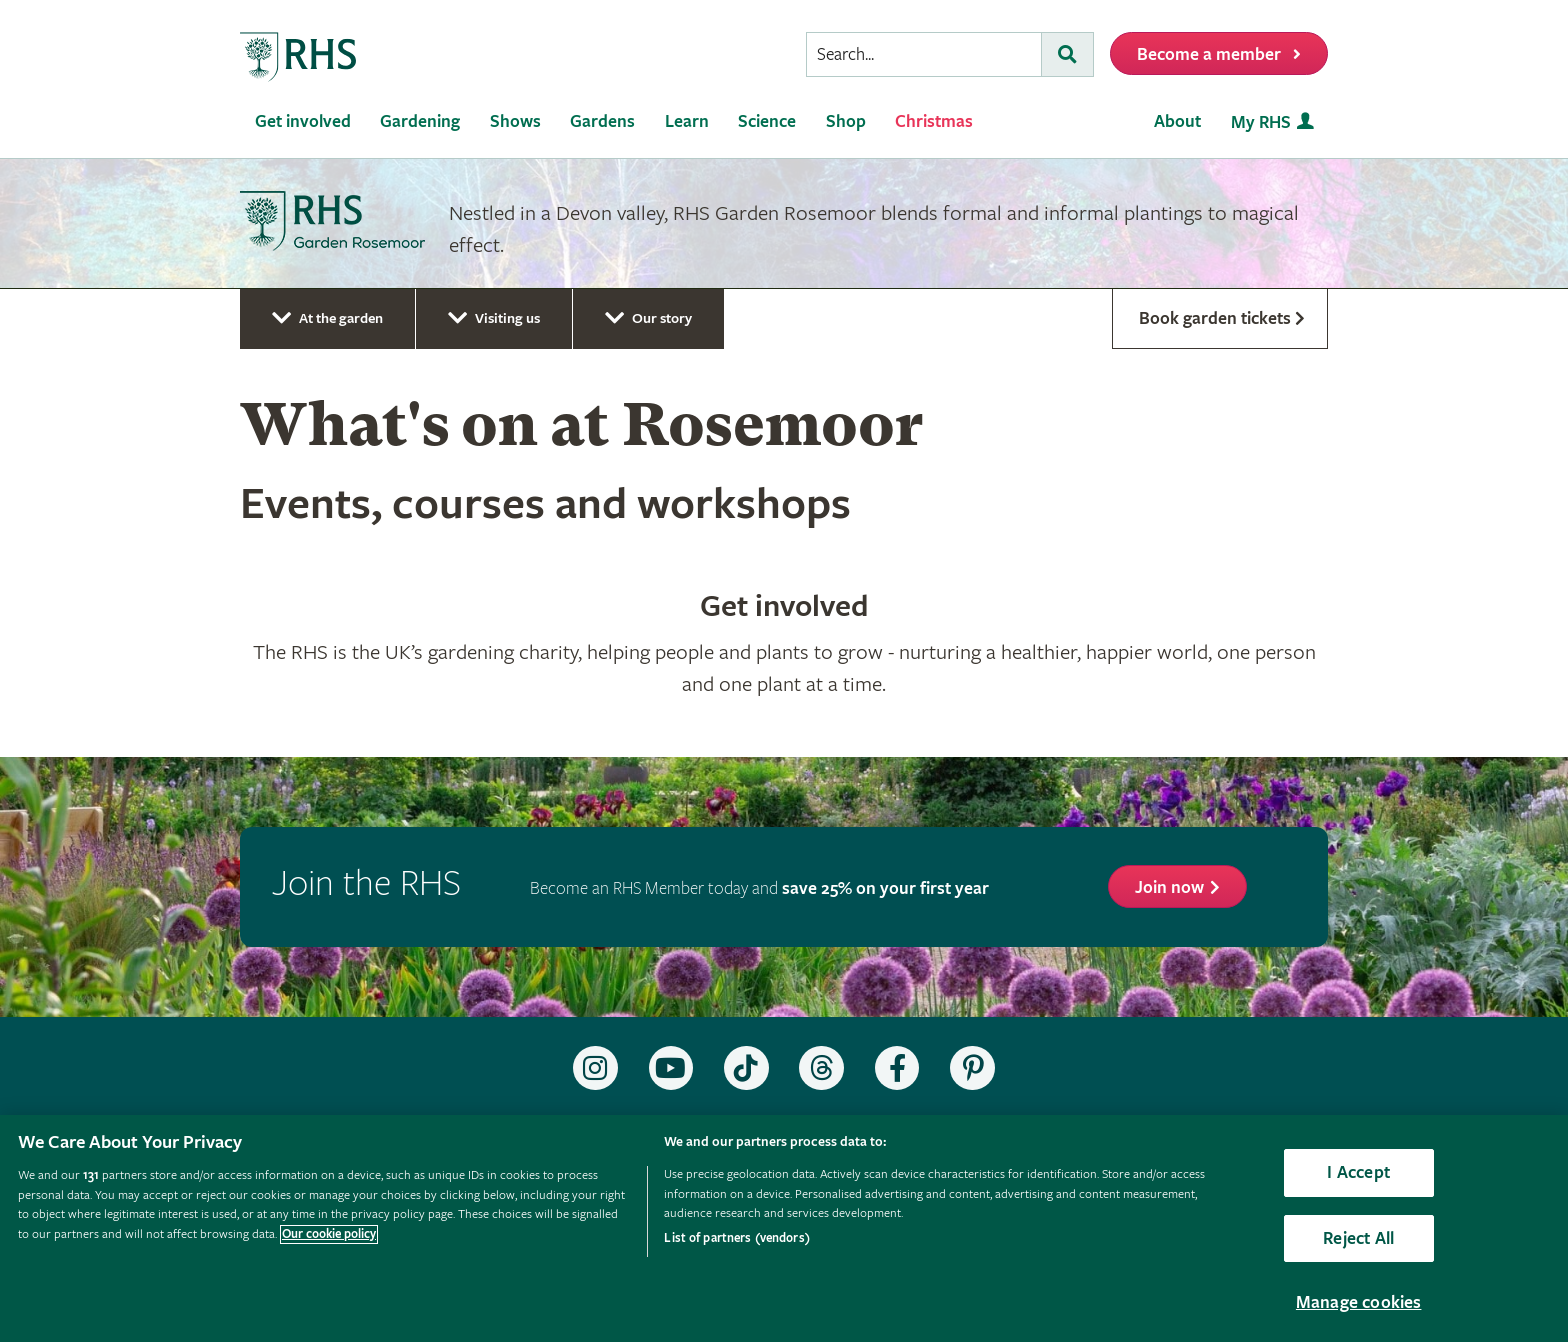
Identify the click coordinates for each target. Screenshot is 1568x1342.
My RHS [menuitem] (1261, 122)
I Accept (1358, 1172)
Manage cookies (1359, 1302)
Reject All (1358, 1238)
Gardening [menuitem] (420, 121)
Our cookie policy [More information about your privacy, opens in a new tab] (329, 1234)
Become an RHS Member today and (759, 888)
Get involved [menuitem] (303, 121)
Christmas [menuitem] (934, 121)
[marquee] (784, 224)
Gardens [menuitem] (602, 121)
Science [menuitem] (767, 121)
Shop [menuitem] (846, 121)
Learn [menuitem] (687, 121)
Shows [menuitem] (515, 121)
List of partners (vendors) (736, 1238)
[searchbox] (924, 54)
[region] (784, 1228)
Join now (1169, 887)
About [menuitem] (1177, 121)
